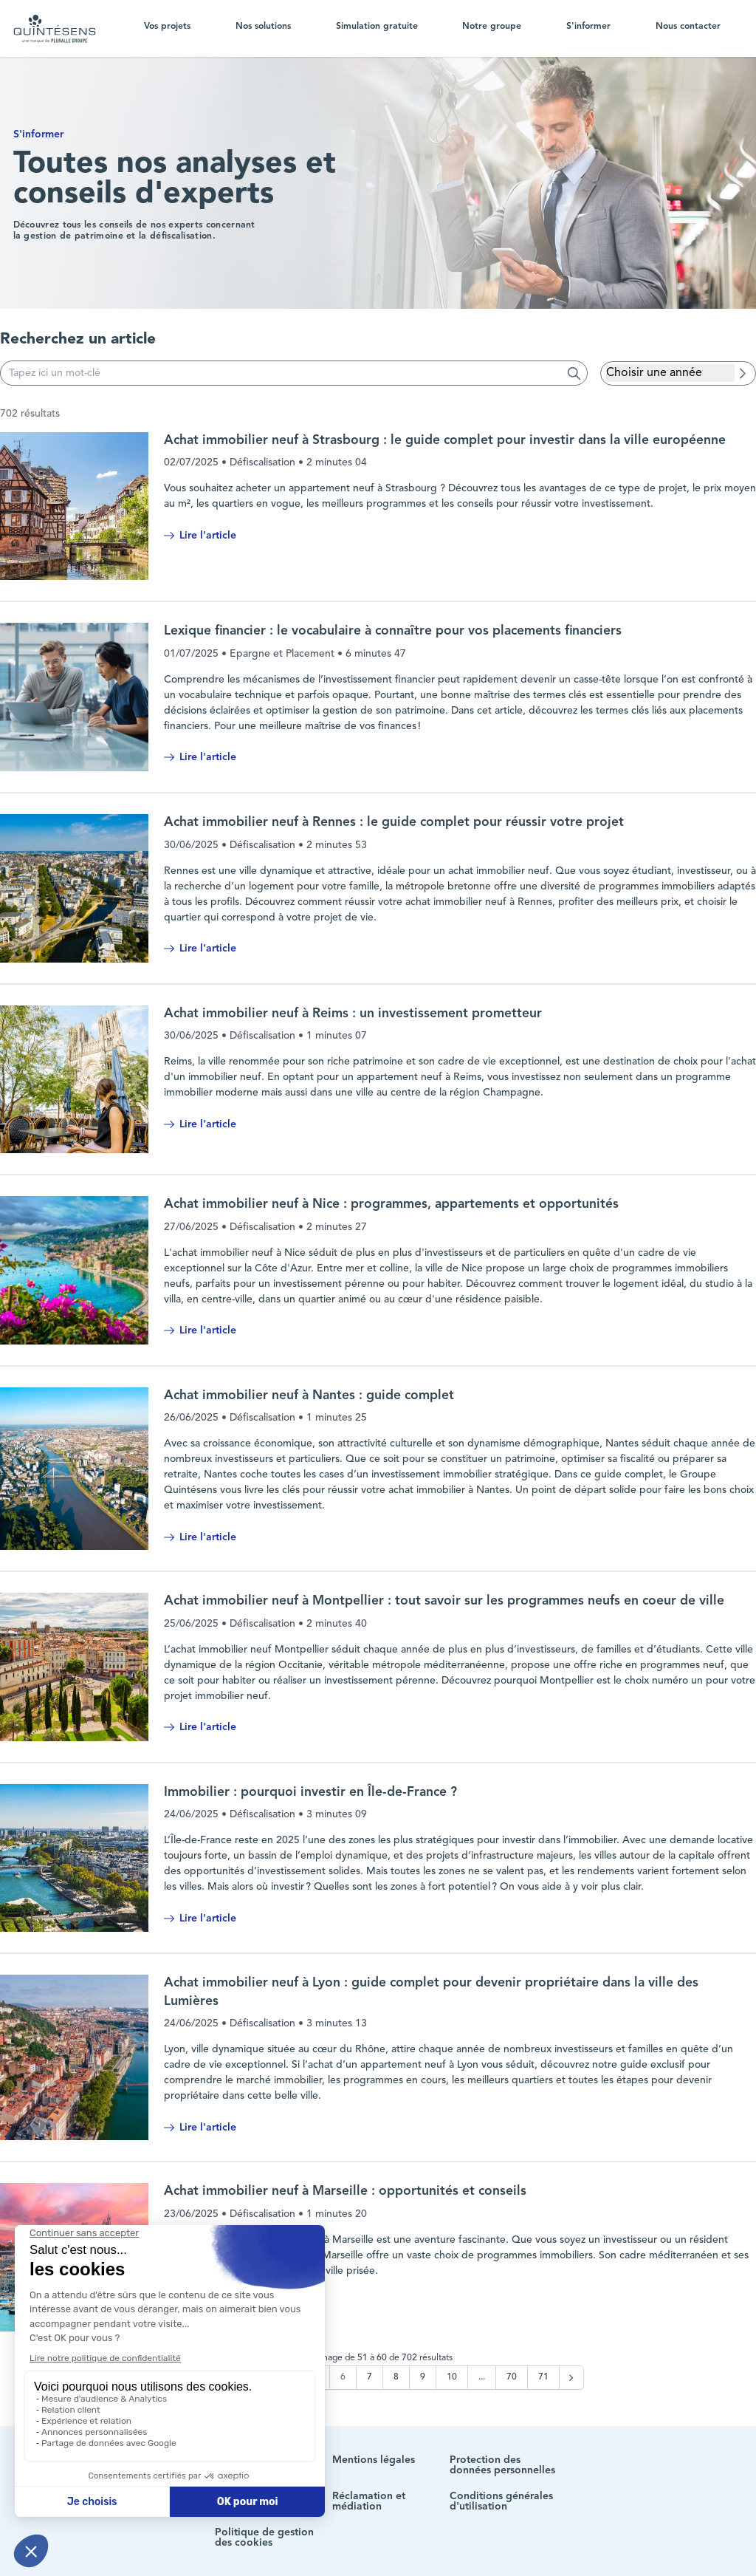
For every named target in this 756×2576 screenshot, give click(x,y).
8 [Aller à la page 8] (396, 2377)
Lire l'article (200, 535)
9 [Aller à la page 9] (422, 2377)
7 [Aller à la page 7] (369, 2377)
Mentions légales (373, 2460)
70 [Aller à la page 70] (511, 2377)
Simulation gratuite (377, 26)
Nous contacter (688, 26)
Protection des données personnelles (502, 2465)
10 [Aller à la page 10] (452, 2377)
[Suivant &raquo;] (571, 2378)
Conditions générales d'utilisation (501, 2501)
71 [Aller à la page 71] (543, 2377)
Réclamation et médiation (368, 2501)
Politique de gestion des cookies (264, 2537)
